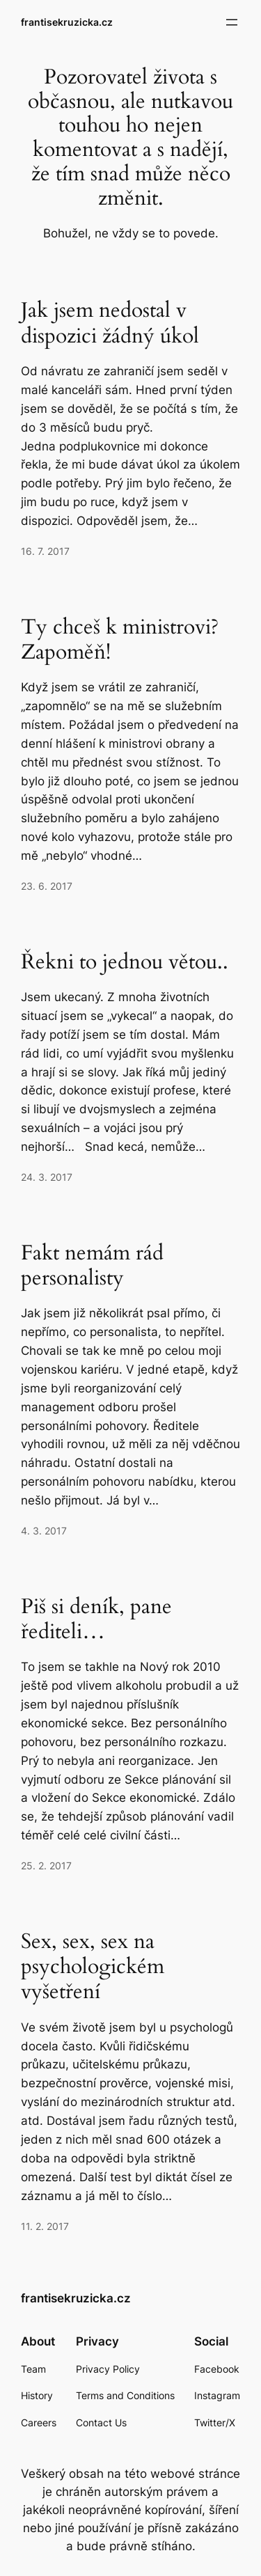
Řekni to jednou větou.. (124, 962)
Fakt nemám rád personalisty (92, 1266)
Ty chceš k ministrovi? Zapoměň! (120, 640)
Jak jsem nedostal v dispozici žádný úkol (110, 323)
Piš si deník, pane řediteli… (96, 1619)
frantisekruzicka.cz (67, 22)
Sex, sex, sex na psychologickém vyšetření (92, 1967)
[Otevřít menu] (231, 22)
